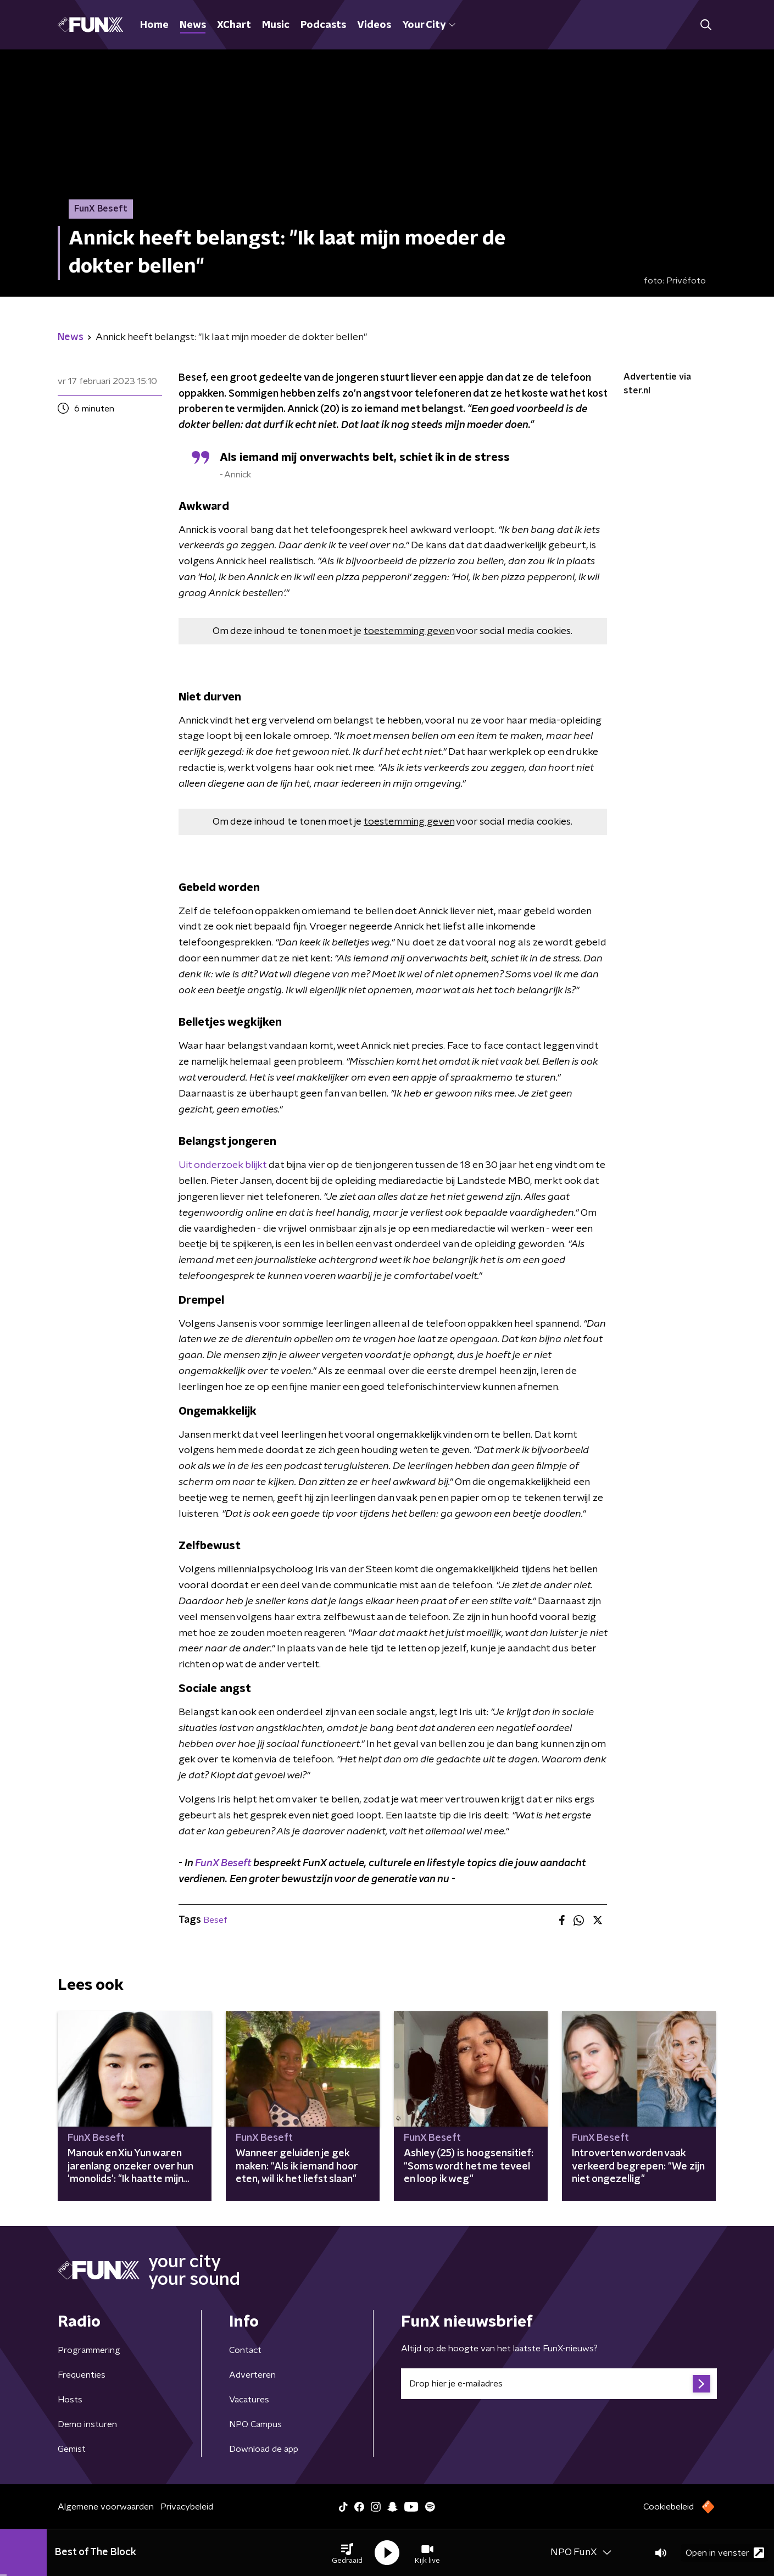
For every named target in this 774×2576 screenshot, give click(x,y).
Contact (245, 2350)
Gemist (72, 2449)
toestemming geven (409, 631)
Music (275, 25)
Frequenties (81, 2375)
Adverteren (252, 2375)
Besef (215, 1920)
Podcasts (323, 25)
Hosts (70, 2399)
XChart (234, 25)
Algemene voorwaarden (106, 2506)
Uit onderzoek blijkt (222, 1165)
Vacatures (249, 2399)
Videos (374, 25)
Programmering (89, 2350)
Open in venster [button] (725, 2552)
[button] (347, 2553)
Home (154, 25)
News (193, 25)
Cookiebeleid (668, 2506)
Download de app (263, 2449)
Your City (428, 25)
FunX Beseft (224, 1863)
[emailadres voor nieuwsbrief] (559, 2383)
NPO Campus (255, 2424)
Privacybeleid (186, 2506)
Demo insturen (87, 2424)
